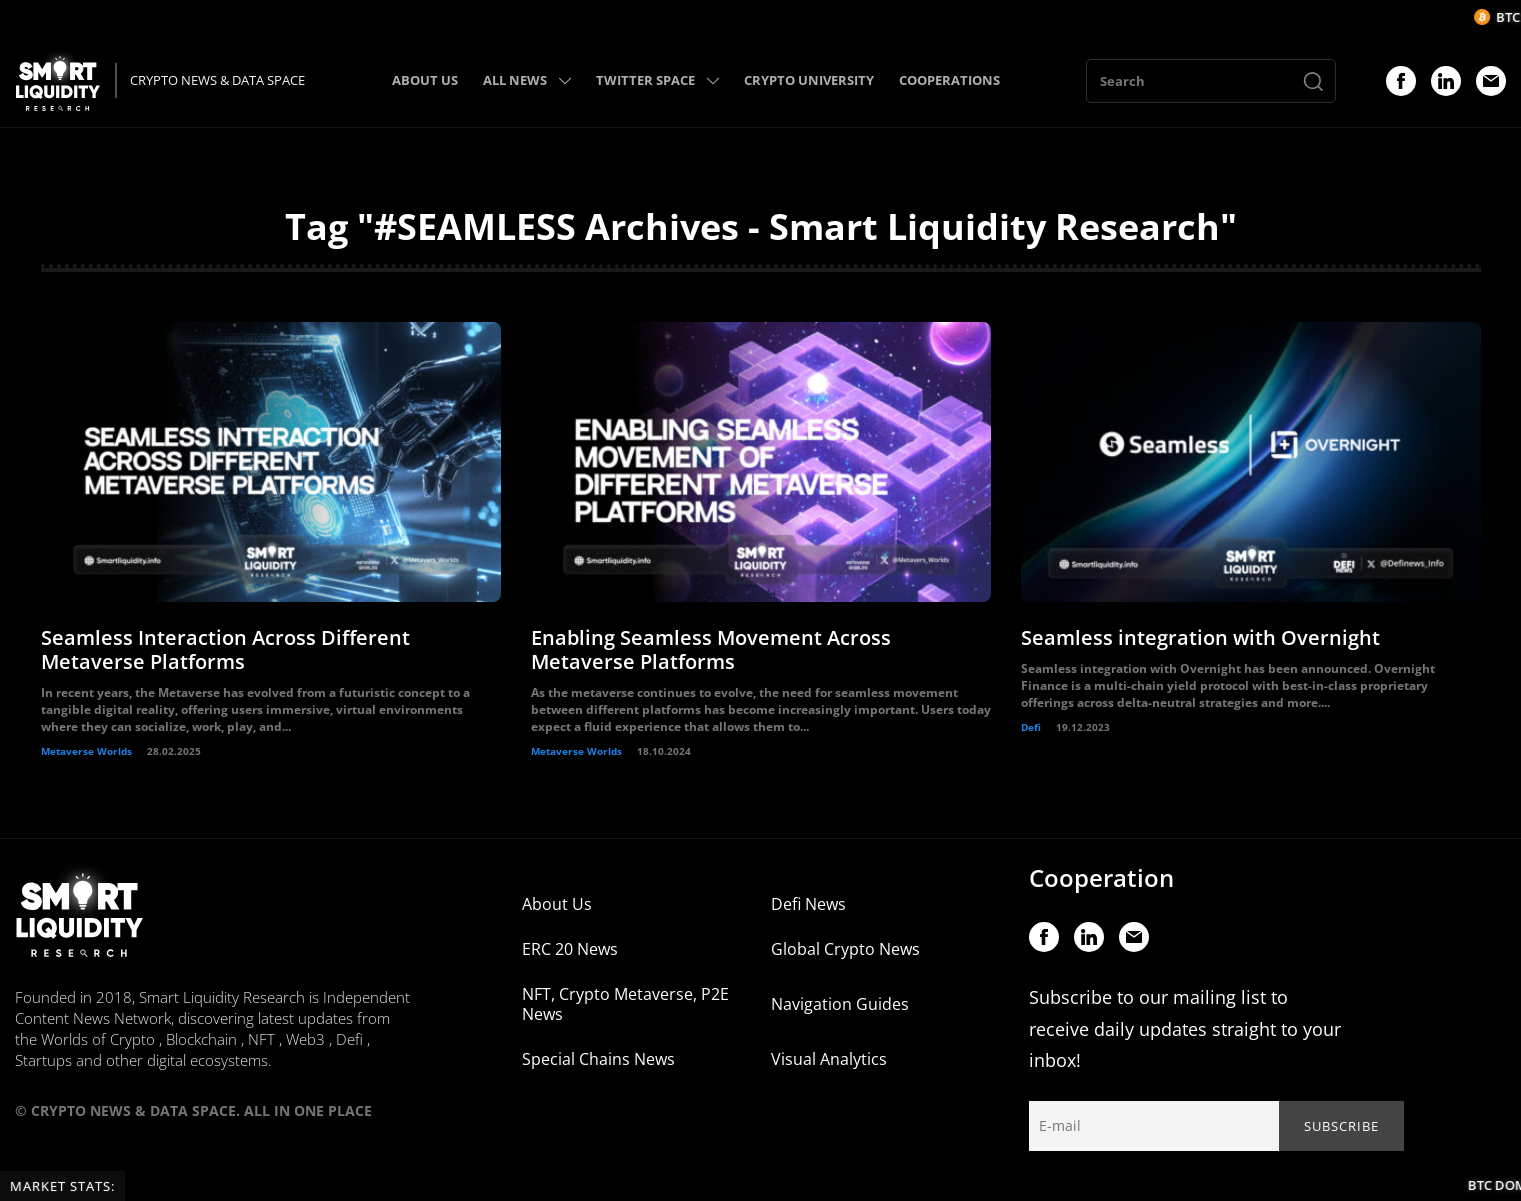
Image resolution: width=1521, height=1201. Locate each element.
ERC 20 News (570, 949)
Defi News (808, 904)
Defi (1031, 727)
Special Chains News (598, 1059)
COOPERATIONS (949, 80)
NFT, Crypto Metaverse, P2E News (625, 1004)
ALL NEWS (527, 80)
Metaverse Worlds (86, 751)
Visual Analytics (829, 1059)
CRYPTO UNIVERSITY (809, 80)
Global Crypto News (845, 949)
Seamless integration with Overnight (1200, 637)
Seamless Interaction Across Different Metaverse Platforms (225, 649)
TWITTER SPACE (657, 80)
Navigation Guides (840, 1004)
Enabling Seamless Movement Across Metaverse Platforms (711, 649)
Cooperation (1101, 877)
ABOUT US (425, 80)
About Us (557, 904)
